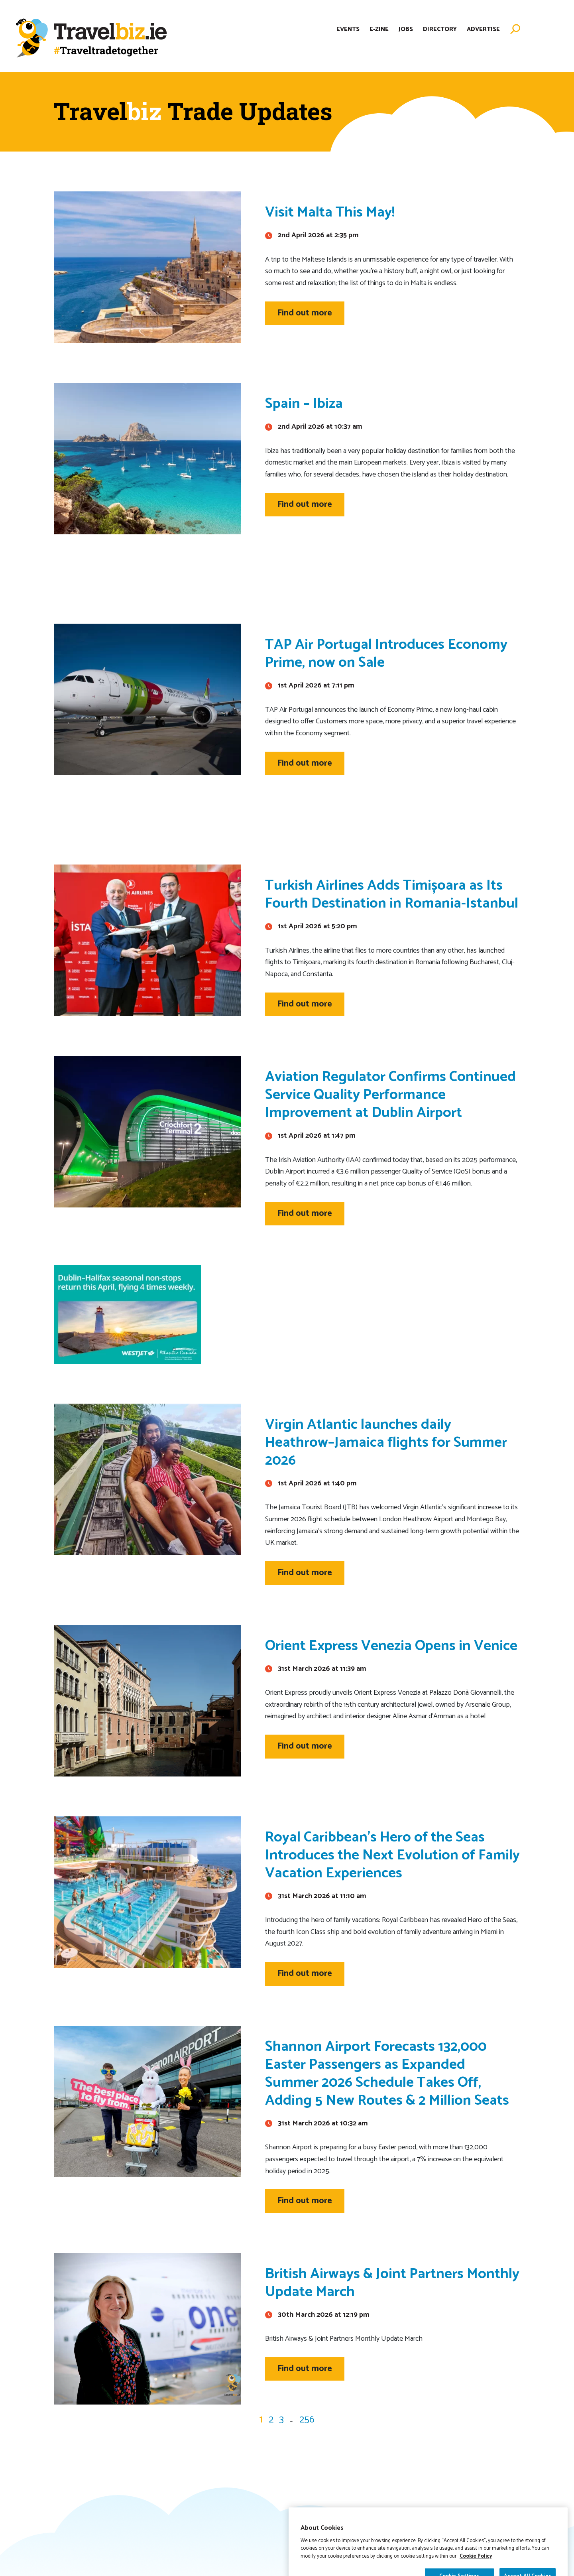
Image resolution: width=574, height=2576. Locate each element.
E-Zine (379, 29)
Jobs (406, 29)
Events (348, 29)
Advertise (483, 29)
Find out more (304, 313)
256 (307, 2419)
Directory (440, 29)
